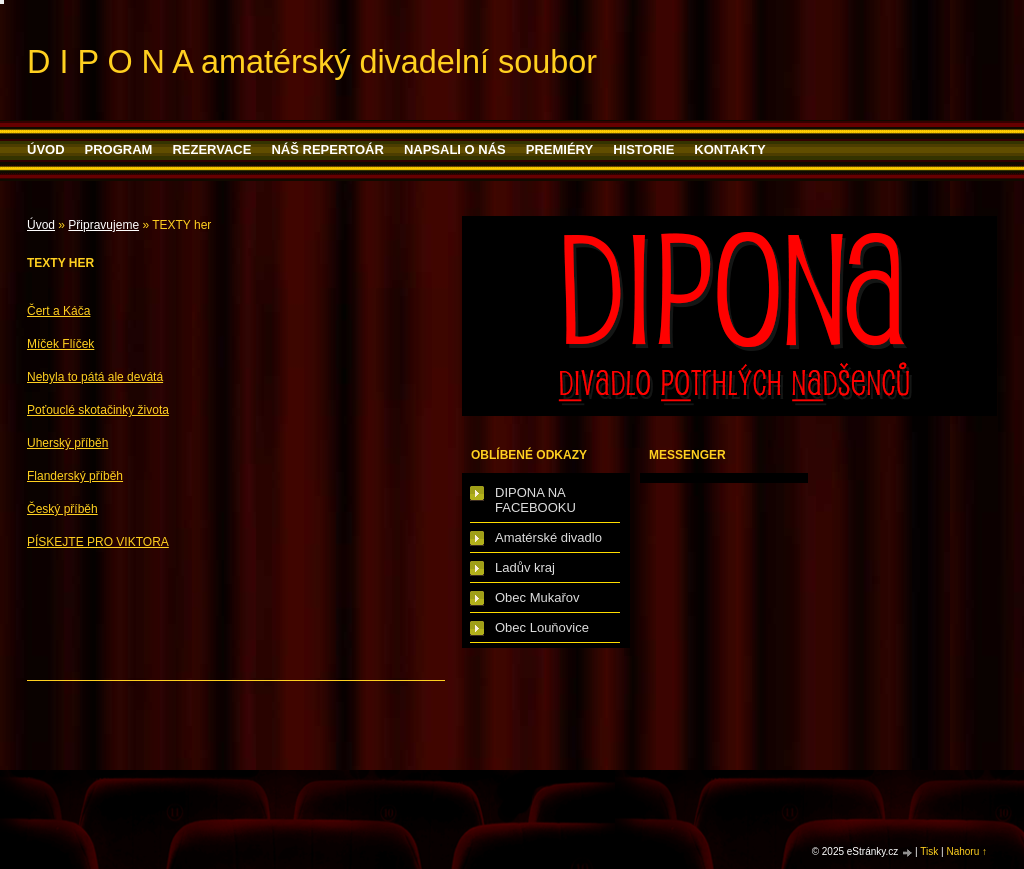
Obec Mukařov (537, 597)
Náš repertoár (327, 149)
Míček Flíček (60, 344)
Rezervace (211, 149)
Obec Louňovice (542, 627)
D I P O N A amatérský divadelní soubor (312, 62)
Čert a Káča (58, 311)
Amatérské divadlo (548, 537)
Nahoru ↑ (966, 851)
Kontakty (729, 149)
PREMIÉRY (559, 149)
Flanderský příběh (75, 476)
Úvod (46, 149)
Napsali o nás (455, 149)
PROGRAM (119, 149)
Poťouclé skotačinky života (98, 410)
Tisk (929, 851)
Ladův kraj (525, 567)
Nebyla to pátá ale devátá (95, 377)
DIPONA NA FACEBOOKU (535, 500)
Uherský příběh (67, 443)
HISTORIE (643, 149)
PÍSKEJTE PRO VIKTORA (98, 542)
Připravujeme (103, 225)
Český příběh (62, 509)
